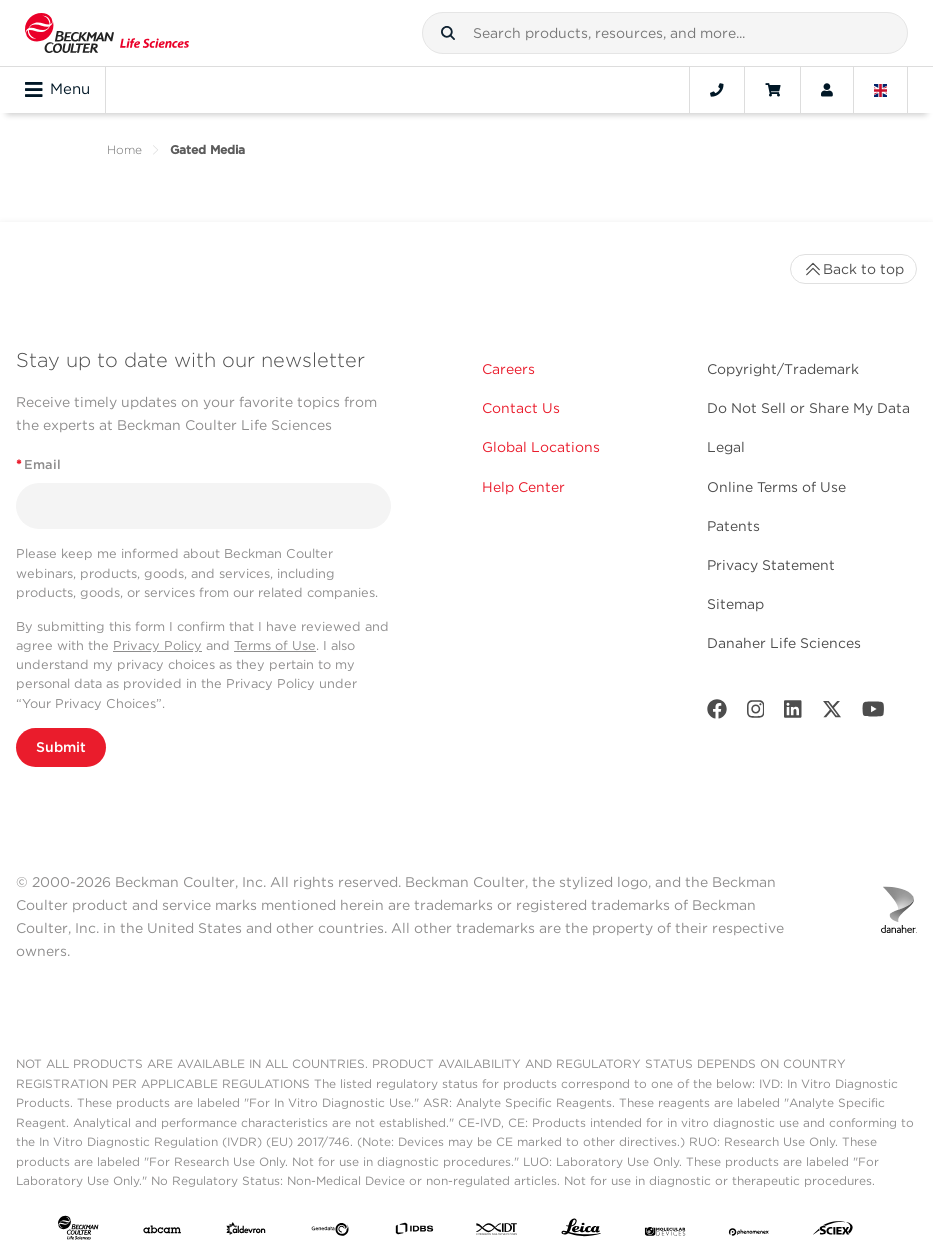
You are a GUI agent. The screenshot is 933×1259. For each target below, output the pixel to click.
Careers (508, 369)
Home (124, 149)
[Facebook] (717, 713)
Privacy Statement (771, 565)
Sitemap (735, 604)
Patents (733, 526)
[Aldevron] (246, 1232)
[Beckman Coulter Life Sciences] (107, 33)
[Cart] (772, 90)
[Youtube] (873, 713)
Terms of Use (275, 645)
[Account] (827, 90)
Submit (61, 747)
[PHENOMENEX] (749, 1232)
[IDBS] (414, 1232)
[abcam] (162, 1232)
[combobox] (665, 33)
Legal (726, 447)
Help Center (523, 487)
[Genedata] (330, 1232)
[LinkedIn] (793, 713)
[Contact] (717, 90)
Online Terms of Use (776, 487)
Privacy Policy (157, 645)
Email (38, 464)
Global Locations (541, 447)
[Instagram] (756, 713)
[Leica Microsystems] (581, 1232)
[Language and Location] (881, 90)
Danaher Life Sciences (784, 643)
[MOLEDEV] (665, 1232)
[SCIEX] (833, 1232)
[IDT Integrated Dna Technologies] (497, 1232)
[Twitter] (832, 713)
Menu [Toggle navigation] (57, 90)
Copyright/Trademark (783, 369)
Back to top (853, 269)
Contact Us (521, 408)
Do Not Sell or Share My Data (808, 408)
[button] (448, 33)
